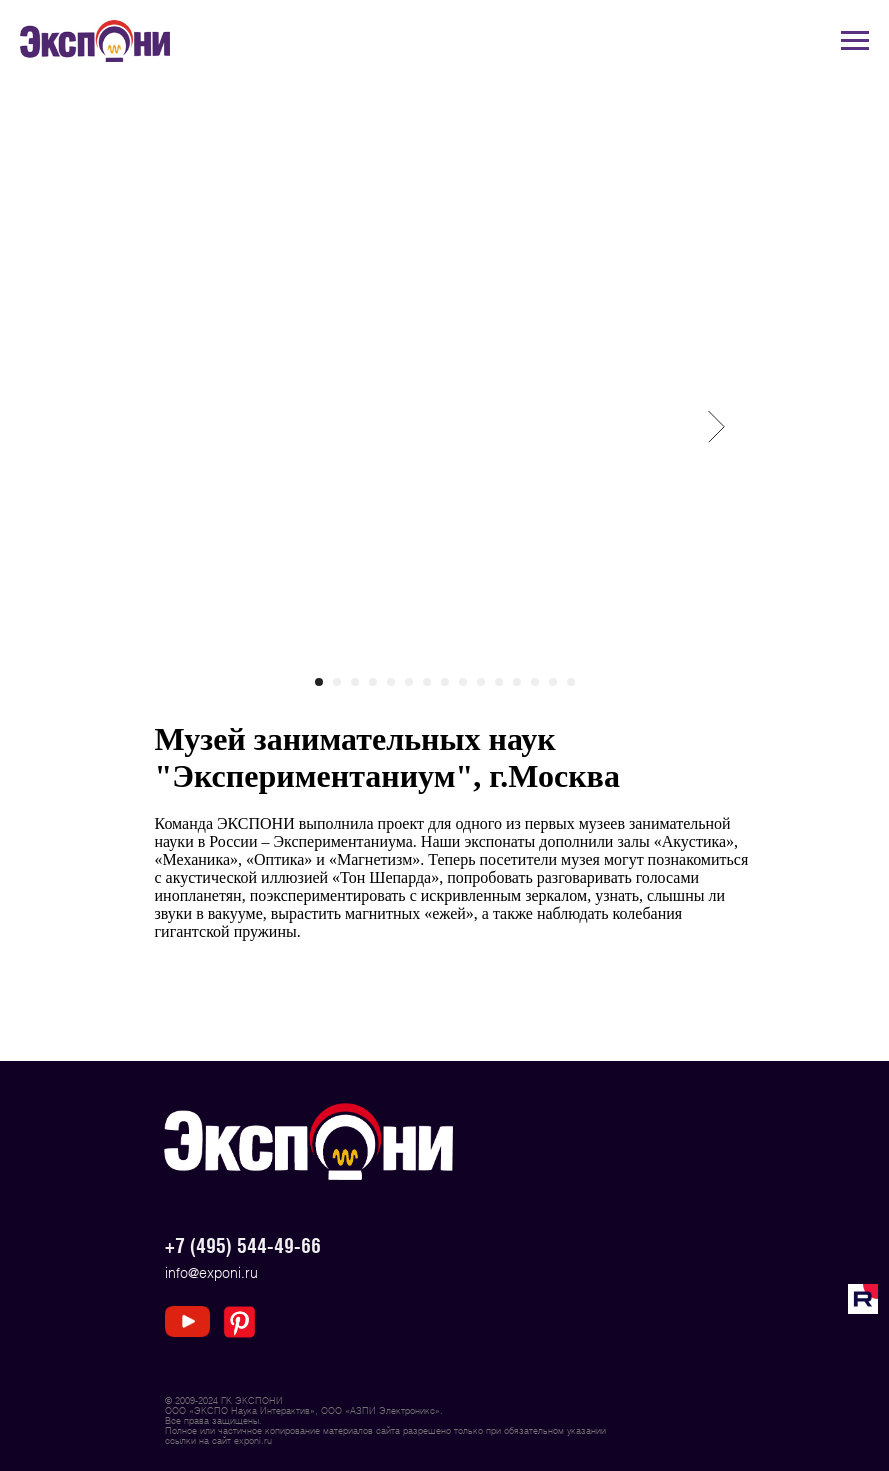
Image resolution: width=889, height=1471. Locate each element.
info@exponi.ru (211, 1272)
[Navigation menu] (855, 41)
